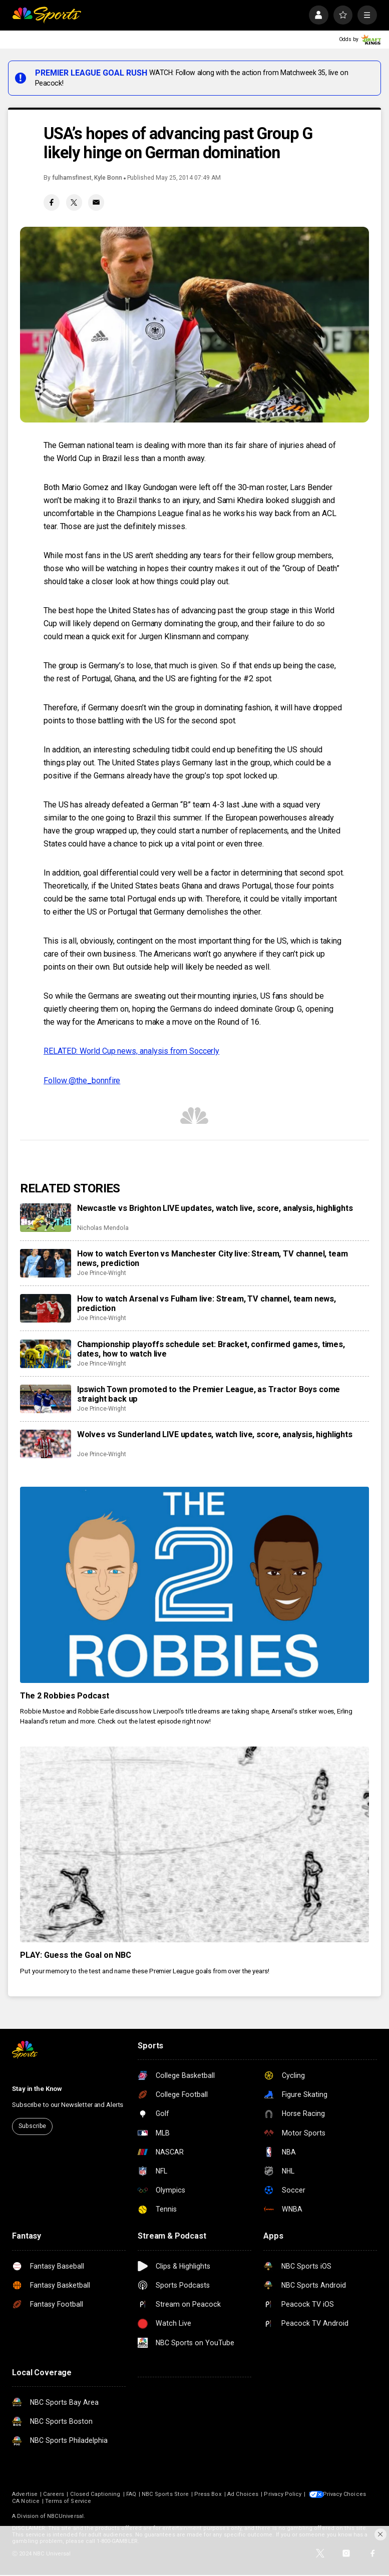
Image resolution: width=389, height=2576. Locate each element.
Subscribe (32, 2125)
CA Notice (102, 2500)
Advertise (25, 2494)
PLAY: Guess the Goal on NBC (75, 1955)
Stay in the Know (37, 2088)
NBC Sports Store (165, 2494)
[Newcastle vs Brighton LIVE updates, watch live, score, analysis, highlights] (45, 1217)
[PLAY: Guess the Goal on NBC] (194, 1845)
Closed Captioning (95, 2494)
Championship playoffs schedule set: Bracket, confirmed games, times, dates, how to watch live (211, 1349)
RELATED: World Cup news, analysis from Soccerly (131, 1051)
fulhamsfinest (72, 177)
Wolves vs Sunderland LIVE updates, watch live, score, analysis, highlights (214, 1434)
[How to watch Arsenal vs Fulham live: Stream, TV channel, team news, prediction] (45, 1308)
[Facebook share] (52, 202)
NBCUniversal (65, 2516)
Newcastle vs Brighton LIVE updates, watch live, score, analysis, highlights (215, 1208)
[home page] (46, 15)
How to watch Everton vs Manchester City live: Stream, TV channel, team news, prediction (212, 1258)
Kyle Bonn (108, 177)
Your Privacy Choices (58, 2500)
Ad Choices (243, 2494)
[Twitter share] (74, 202)
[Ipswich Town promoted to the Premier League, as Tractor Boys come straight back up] (45, 1399)
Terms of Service (144, 2500)
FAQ (131, 2494)
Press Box (208, 2494)
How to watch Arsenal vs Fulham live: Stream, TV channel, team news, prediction (206, 1303)
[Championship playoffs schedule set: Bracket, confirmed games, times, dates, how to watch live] (45, 1354)
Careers (53, 2494)
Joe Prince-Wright (101, 1272)
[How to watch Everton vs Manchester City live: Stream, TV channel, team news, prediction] (45, 1263)
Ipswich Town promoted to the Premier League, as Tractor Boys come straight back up (208, 1394)
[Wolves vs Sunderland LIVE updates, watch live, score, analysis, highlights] (45, 1444)
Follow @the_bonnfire (82, 1080)
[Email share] (96, 202)
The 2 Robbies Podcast (64, 1695)
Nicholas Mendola (103, 1227)
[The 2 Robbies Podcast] (194, 1585)
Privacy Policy (282, 2494)
